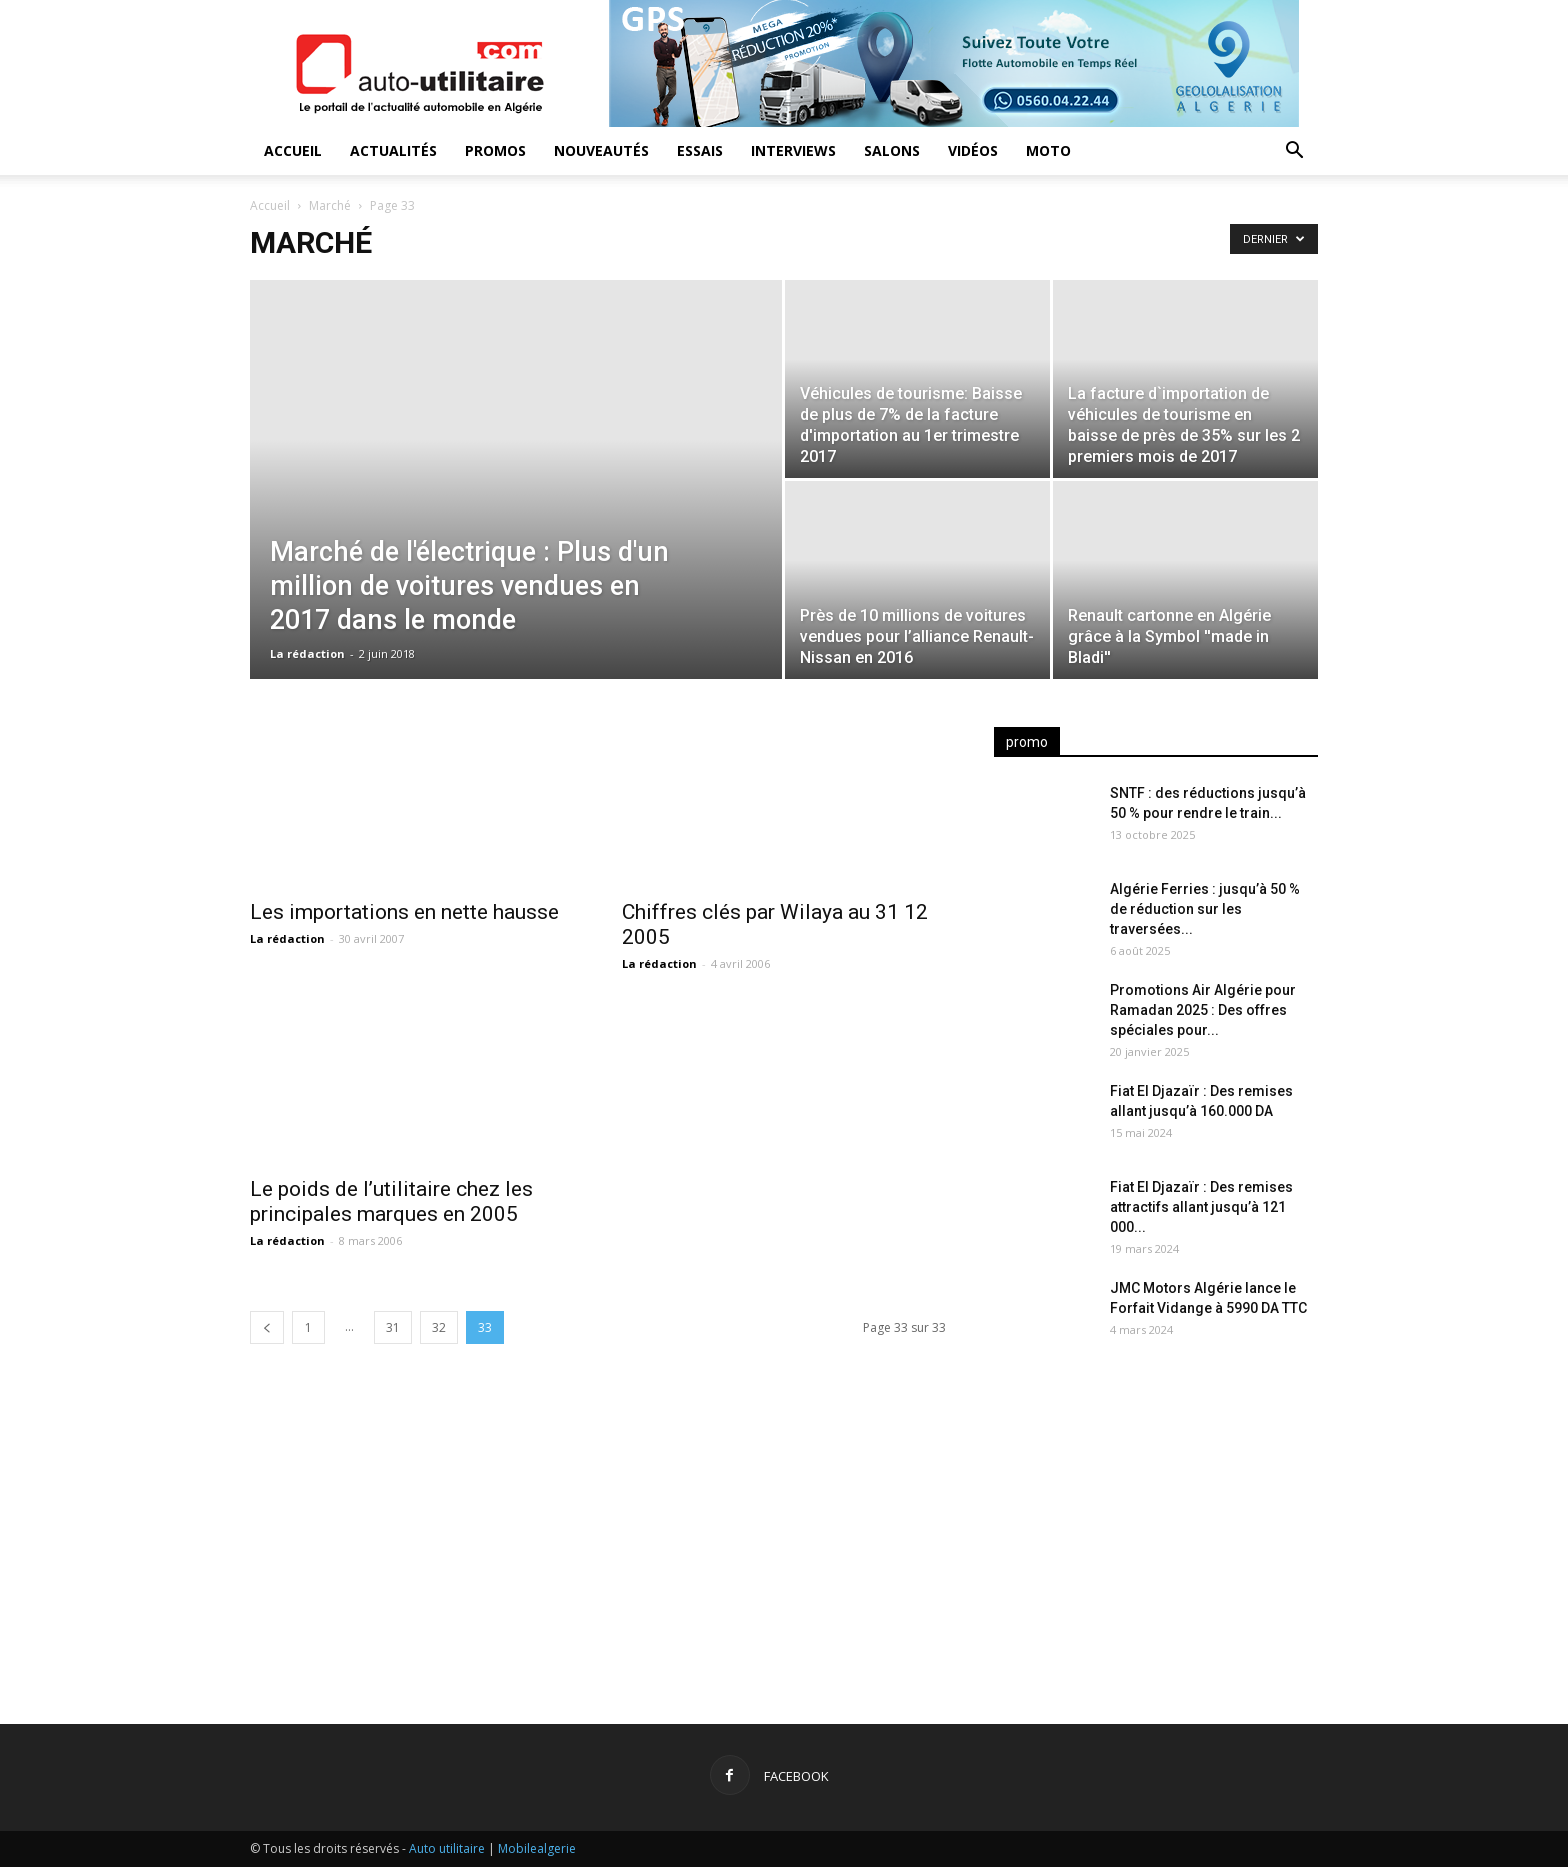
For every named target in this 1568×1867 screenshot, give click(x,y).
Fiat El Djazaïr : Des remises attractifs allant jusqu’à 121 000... (1201, 1207)
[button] (1294, 152)
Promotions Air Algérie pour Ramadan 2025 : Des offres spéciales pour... (1203, 1010)
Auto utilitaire (447, 1848)
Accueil (293, 150)
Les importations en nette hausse (404, 912)
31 (393, 1327)
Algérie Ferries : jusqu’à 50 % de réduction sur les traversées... (1205, 909)
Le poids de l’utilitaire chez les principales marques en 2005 (391, 1201)
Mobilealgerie (537, 1848)
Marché (330, 205)
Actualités (393, 150)
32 (439, 1327)
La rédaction (307, 653)
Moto (1048, 150)
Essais (700, 150)
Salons (892, 150)
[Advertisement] (1156, 1521)
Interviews (793, 150)
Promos (495, 150)
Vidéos (973, 150)
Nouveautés (601, 150)
